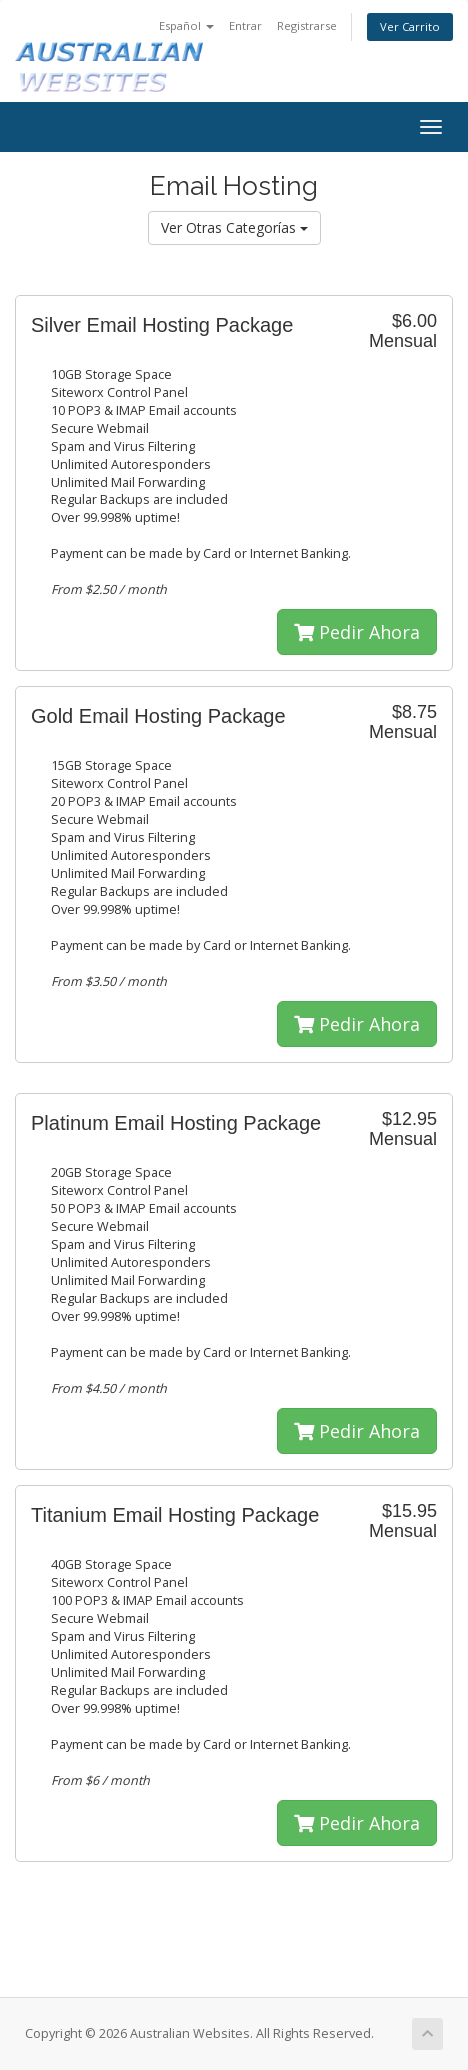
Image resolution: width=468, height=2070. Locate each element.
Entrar (245, 25)
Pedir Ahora (357, 632)
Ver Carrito (410, 26)
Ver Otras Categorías (234, 227)
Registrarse (307, 25)
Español (186, 25)
